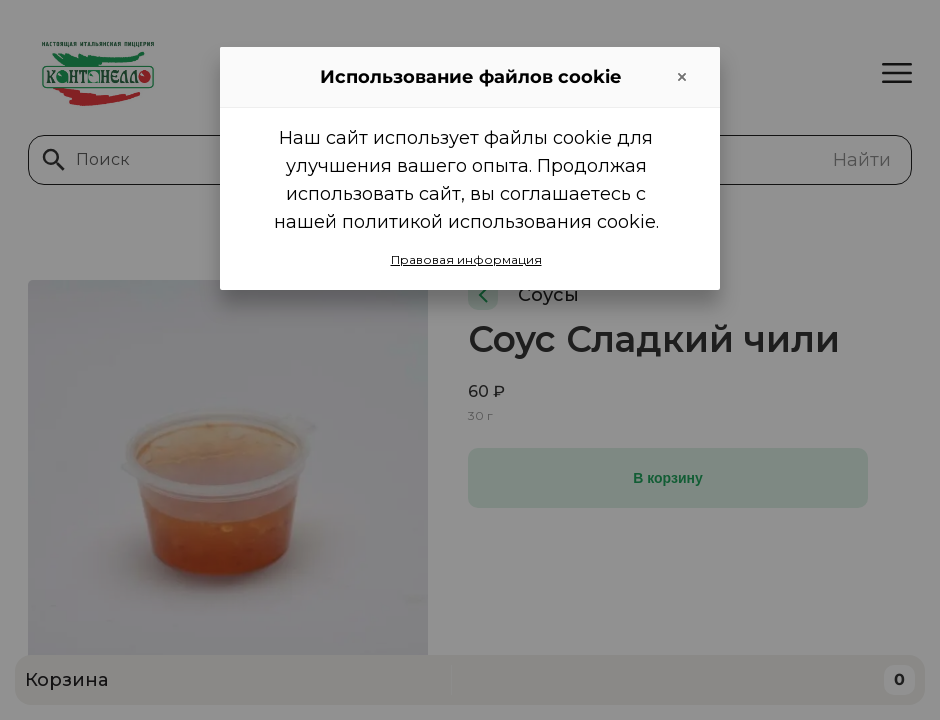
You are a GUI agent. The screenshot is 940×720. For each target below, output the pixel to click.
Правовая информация (466, 259)
